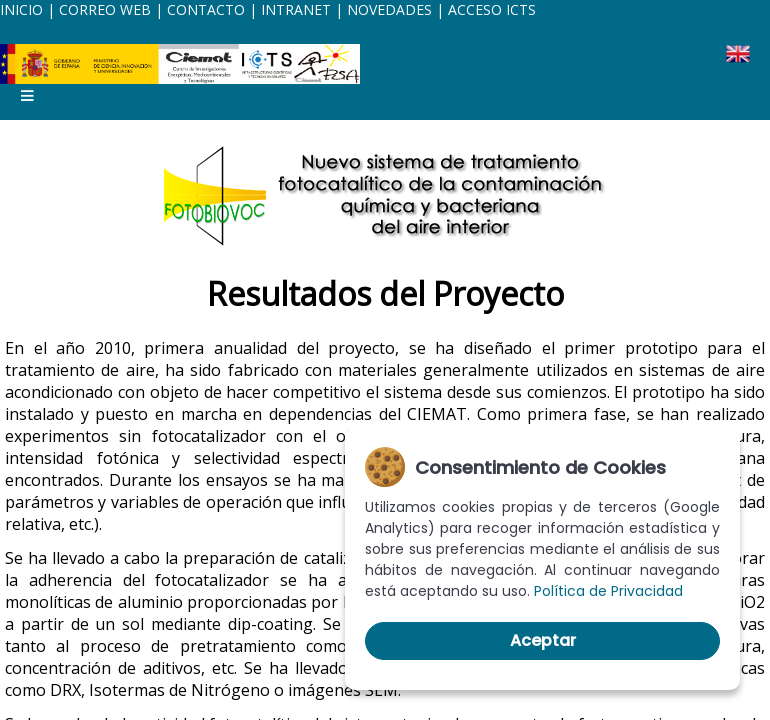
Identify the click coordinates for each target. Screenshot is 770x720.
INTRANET (296, 9)
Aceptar (543, 640)
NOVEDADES (389, 9)
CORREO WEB (105, 9)
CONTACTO (208, 9)
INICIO (21, 9)
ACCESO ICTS (492, 9)
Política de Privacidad (608, 591)
